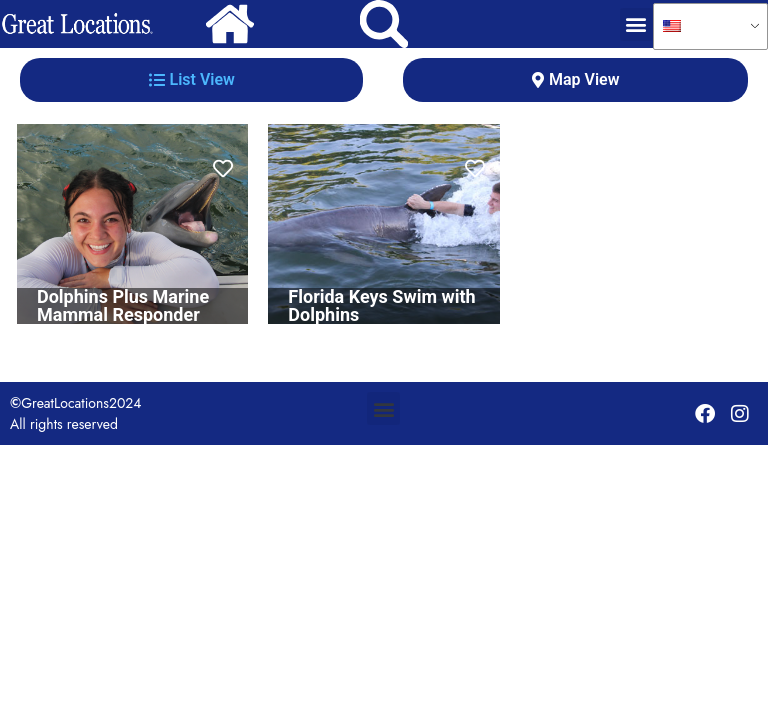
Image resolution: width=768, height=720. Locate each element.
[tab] (191, 80)
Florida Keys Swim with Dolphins (381, 305)
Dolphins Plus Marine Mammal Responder (123, 305)
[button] (636, 24)
